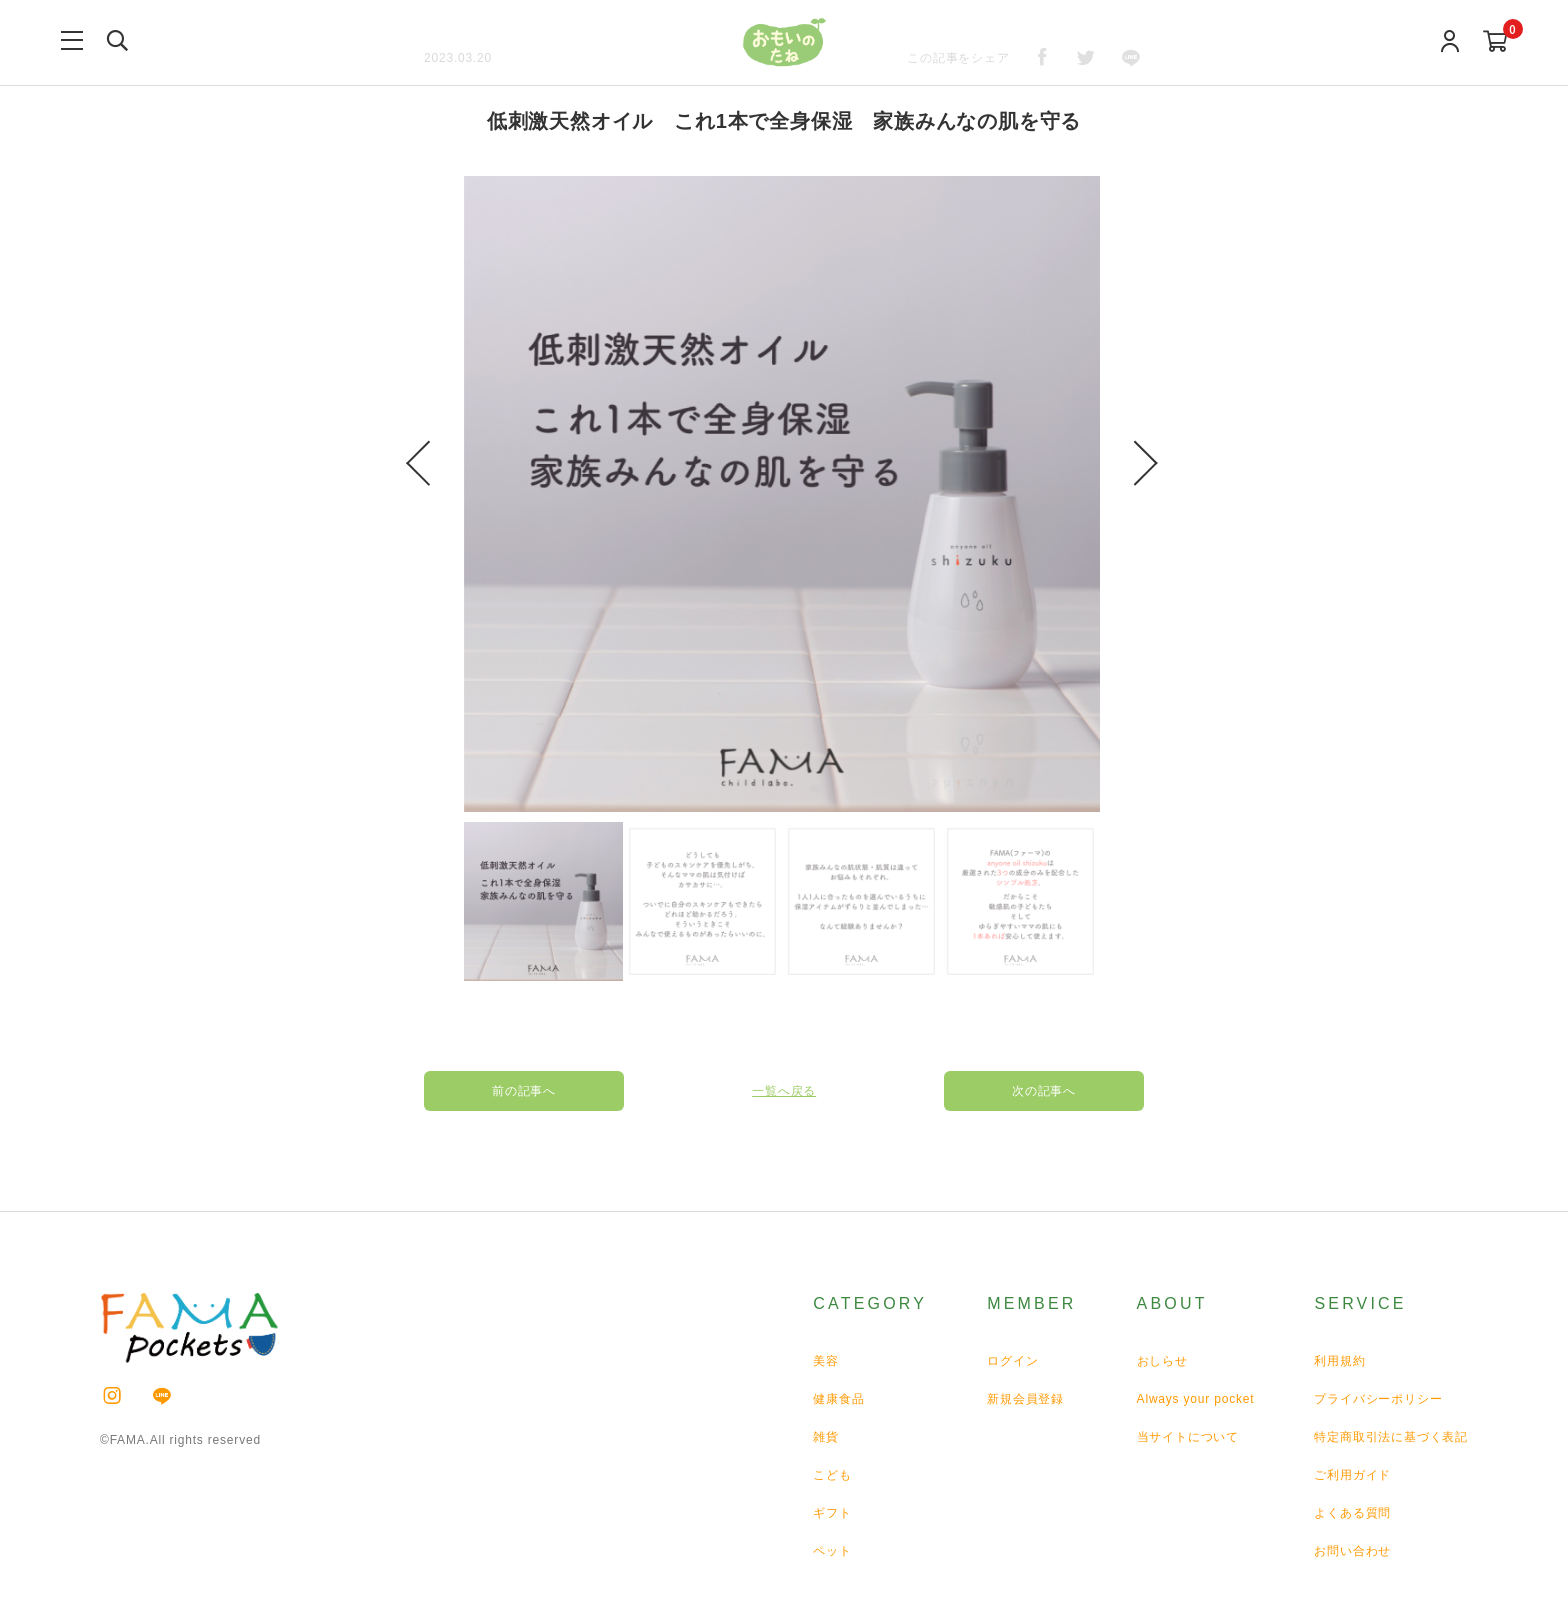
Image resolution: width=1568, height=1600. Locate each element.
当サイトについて (1188, 1437)
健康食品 (838, 1399)
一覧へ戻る (784, 1091)
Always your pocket (1196, 1399)
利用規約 (1339, 1361)
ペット (832, 1551)
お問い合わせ (1352, 1551)
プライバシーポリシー (1378, 1399)
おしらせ (1162, 1361)
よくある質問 (1352, 1513)
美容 (826, 1361)
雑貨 (826, 1437)
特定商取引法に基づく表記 (1391, 1437)
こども (832, 1475)
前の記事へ (524, 1091)
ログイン (1012, 1361)
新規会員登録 (1025, 1399)
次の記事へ (1044, 1091)
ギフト (832, 1513)
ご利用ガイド (1352, 1475)
